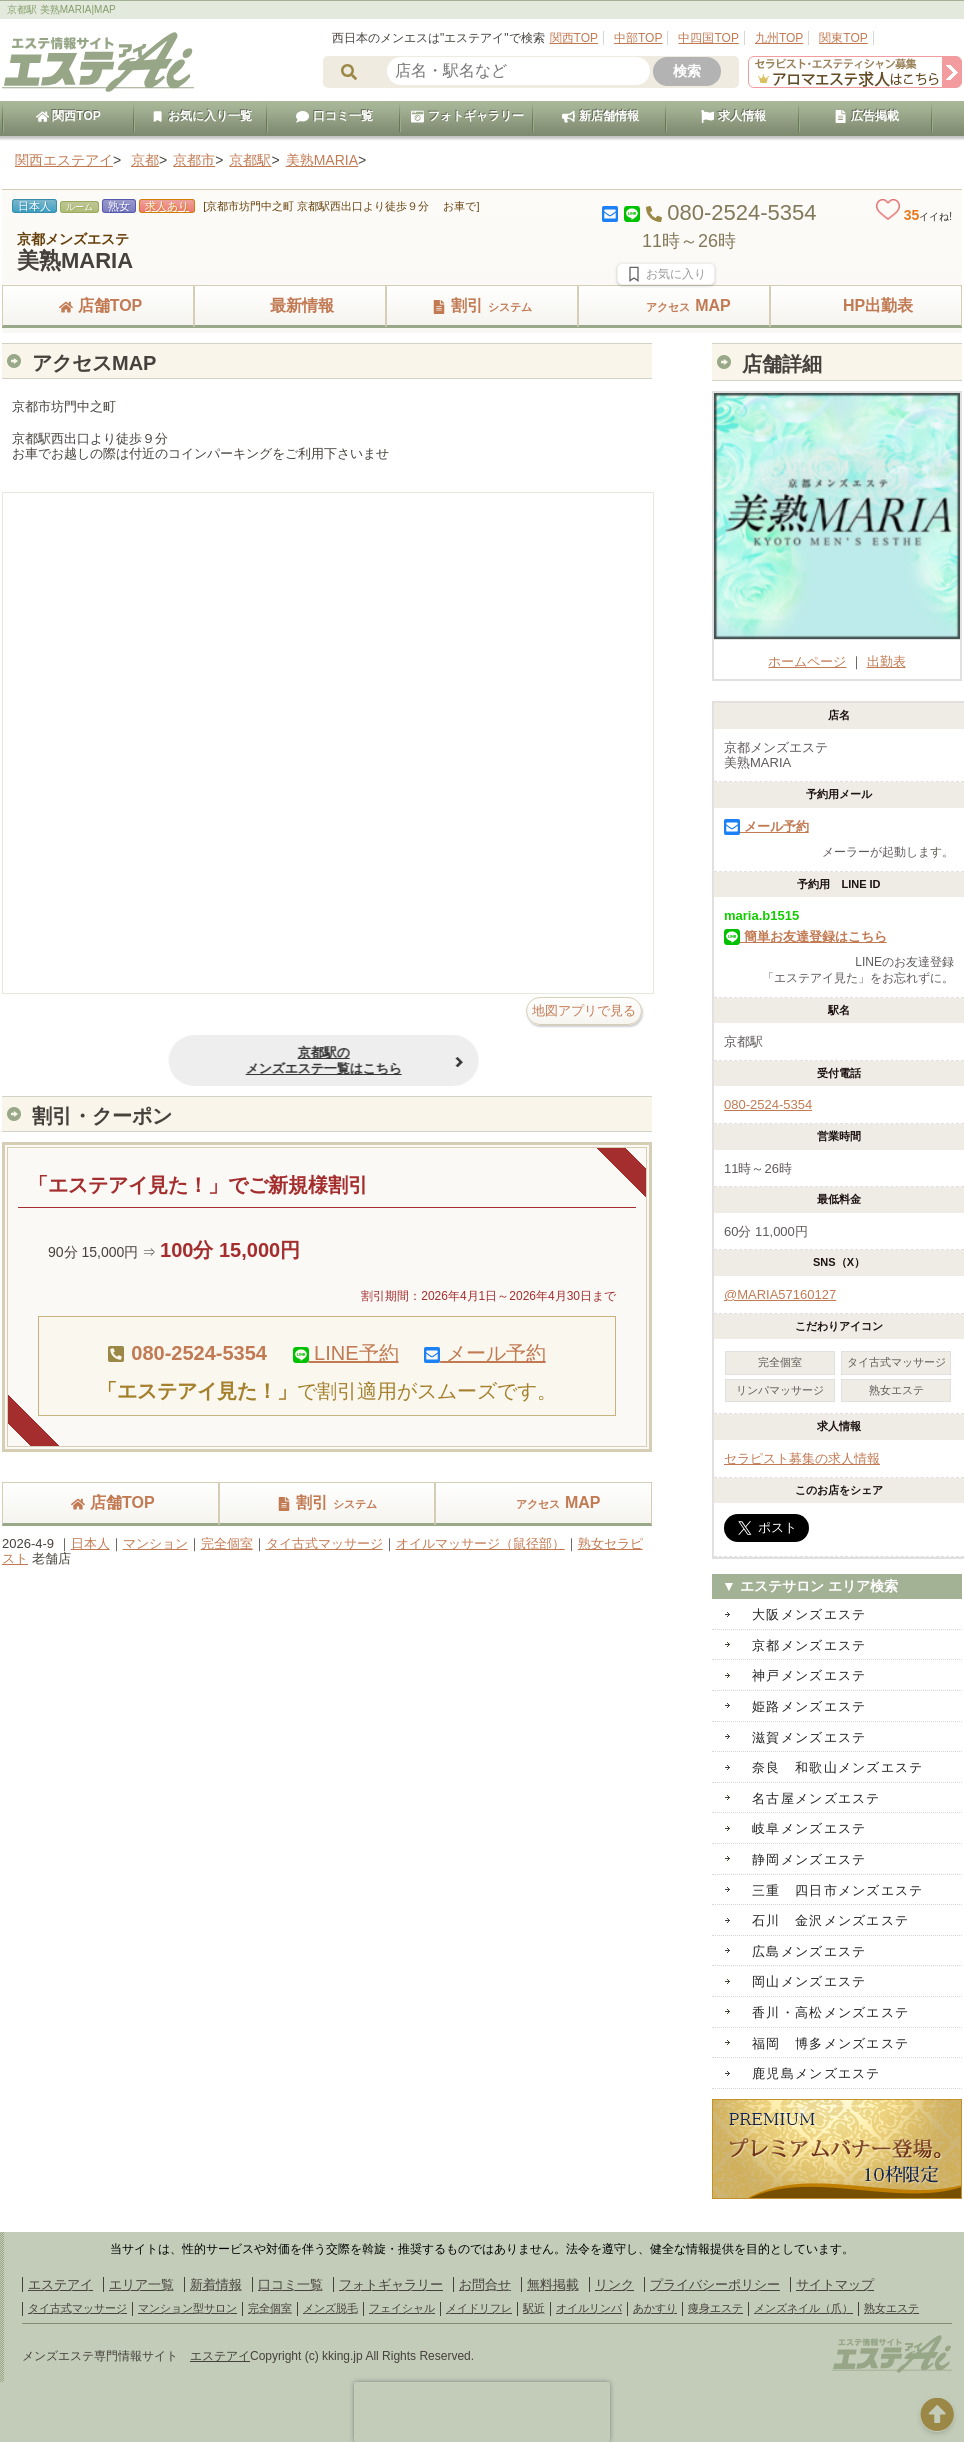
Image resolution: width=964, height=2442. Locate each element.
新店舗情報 (600, 116)
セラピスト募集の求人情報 (802, 1458)
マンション (155, 1543)
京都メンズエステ (809, 1645)
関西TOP (574, 38)
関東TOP (843, 38)
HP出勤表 (866, 305)
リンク (614, 2284)
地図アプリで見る (584, 1010)
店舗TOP (98, 305)
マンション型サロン (187, 2308)
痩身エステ (715, 2308)
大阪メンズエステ (809, 1614)
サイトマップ (835, 2284)
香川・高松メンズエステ (830, 2012)
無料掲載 (553, 2284)
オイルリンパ (589, 2308)
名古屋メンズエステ (816, 1798)
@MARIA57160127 (780, 1294)
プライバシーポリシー (715, 2284)
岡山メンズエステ (809, 1981)
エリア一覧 (141, 2284)
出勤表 (886, 661)
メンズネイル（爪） (803, 2308)
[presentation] (482, 2412)
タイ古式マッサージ (324, 1543)
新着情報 (216, 2284)
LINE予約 (346, 1353)
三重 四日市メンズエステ (838, 1890)
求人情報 (733, 116)
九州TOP (779, 38)
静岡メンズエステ (809, 1859)
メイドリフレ (479, 2308)
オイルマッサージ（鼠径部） (480, 1543)
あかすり (655, 2308)
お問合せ (485, 2284)
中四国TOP (708, 38)
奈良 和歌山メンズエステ (838, 1767)
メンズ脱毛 (330, 2308)
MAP (674, 305)
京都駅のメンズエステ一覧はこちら (271, 1060)
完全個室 (227, 1543)
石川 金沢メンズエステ (830, 1920)
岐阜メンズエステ (809, 1828)
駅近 (534, 2308)
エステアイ (60, 2284)
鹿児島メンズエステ (816, 2073)
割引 (482, 305)
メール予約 (485, 1353)
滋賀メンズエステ (809, 1737)
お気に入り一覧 (201, 116)
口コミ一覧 (334, 116)
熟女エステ (891, 2308)
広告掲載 (866, 116)
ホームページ (837, 653)
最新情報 (290, 305)
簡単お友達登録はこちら (805, 936)
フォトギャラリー (467, 116)
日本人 (90, 1543)
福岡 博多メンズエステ (830, 2043)
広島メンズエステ (809, 1951)
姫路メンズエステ (809, 1706)
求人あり (167, 206)
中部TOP (638, 38)
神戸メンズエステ (809, 1675)
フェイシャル (402, 2308)
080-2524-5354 (768, 1104)
